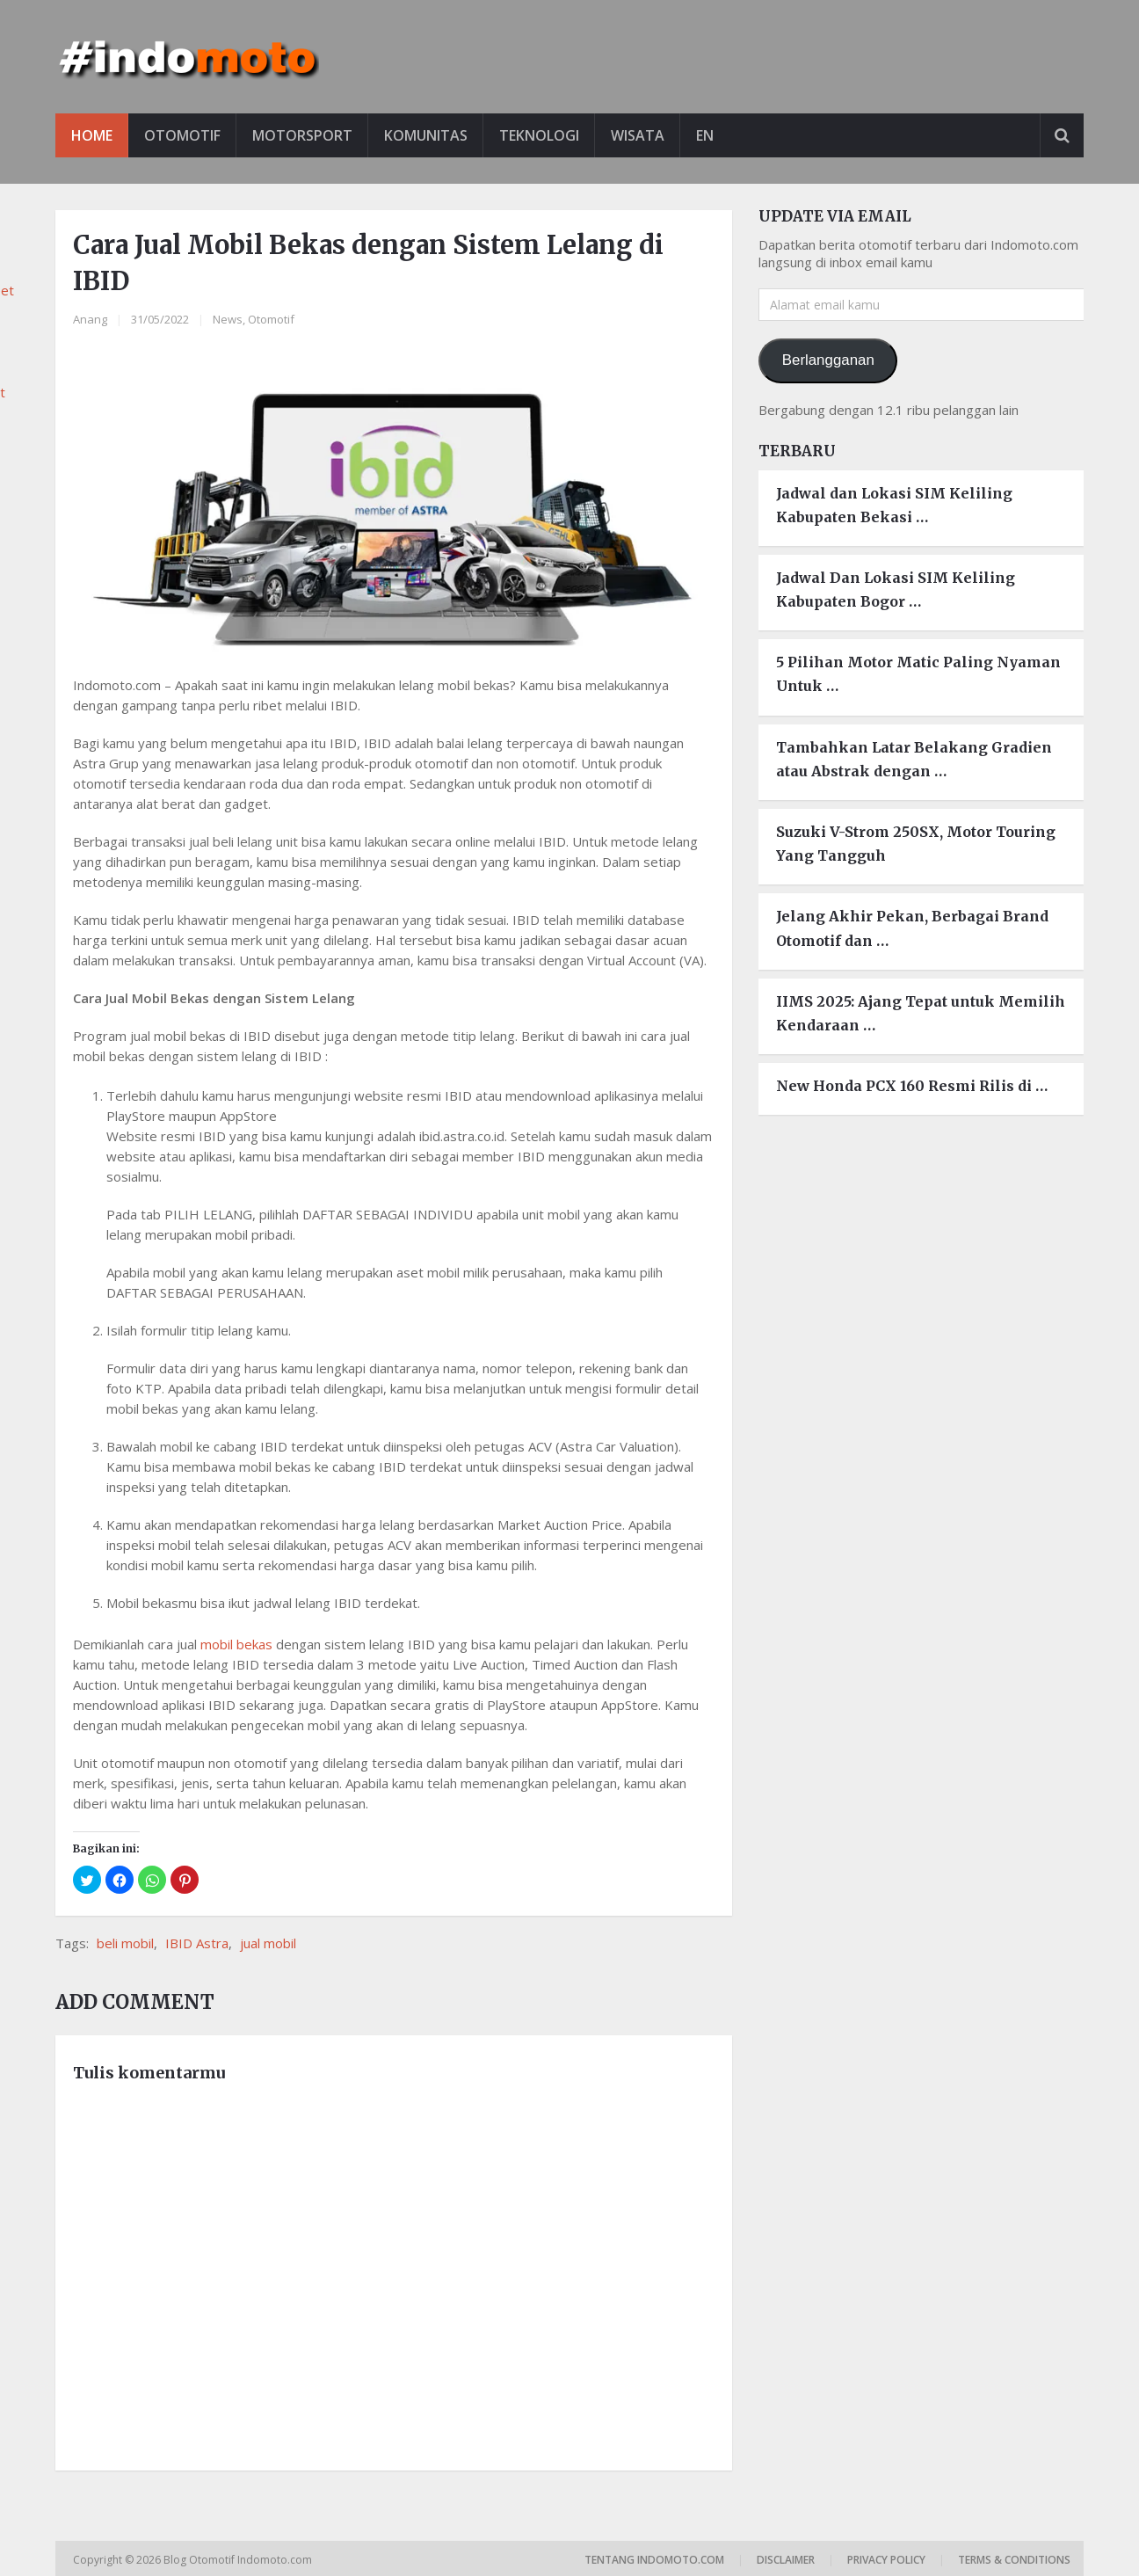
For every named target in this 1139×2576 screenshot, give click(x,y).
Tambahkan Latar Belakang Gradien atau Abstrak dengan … (914, 759)
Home (91, 135)
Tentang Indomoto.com (654, 2559)
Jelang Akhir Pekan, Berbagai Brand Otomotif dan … (912, 928)
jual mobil (268, 1943)
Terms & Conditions (1014, 2559)
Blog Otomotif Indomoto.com (239, 2559)
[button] (87, 1880)
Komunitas (426, 135)
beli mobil (125, 1943)
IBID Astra (197, 1943)
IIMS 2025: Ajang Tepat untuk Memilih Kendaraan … (920, 1013)
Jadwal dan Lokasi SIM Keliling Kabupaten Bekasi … (894, 505)
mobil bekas (236, 1644)
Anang (90, 319)
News (228, 319)
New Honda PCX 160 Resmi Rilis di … (912, 1086)
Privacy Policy (886, 2559)
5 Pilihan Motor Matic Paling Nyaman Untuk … (918, 674)
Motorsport (302, 135)
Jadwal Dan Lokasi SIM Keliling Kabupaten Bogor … (895, 589)
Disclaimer (786, 2559)
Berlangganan (828, 360)
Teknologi (539, 135)
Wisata (637, 135)
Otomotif (182, 135)
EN (705, 135)
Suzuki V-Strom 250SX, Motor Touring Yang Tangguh (916, 843)
